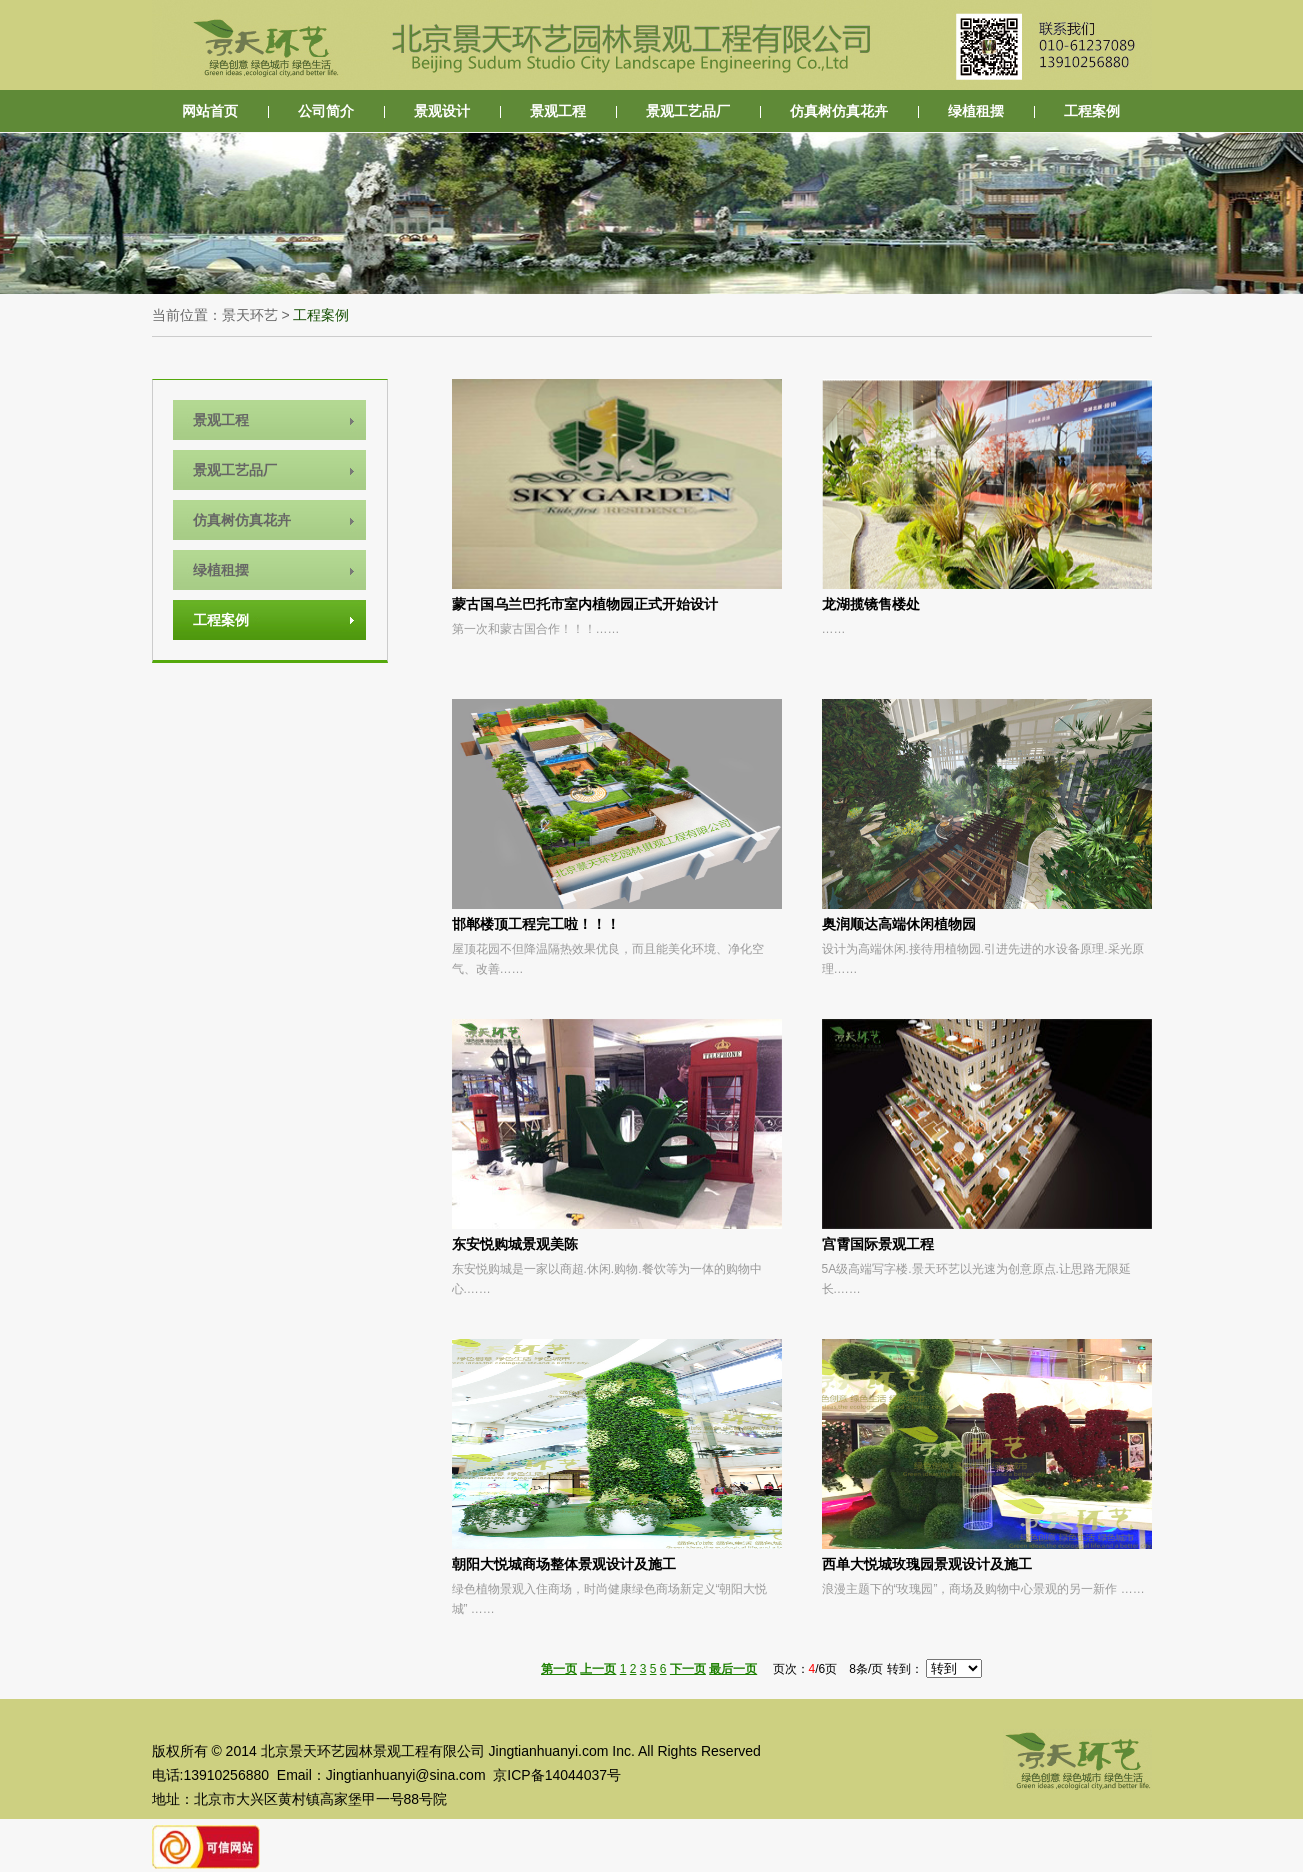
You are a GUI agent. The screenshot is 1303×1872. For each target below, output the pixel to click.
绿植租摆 (976, 111)
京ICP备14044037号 (557, 1775)
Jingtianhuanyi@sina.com (406, 1775)
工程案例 (1092, 111)
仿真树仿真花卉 (839, 111)
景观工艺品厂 (688, 111)
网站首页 (210, 111)
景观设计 (442, 111)
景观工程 (558, 111)
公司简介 (326, 111)
